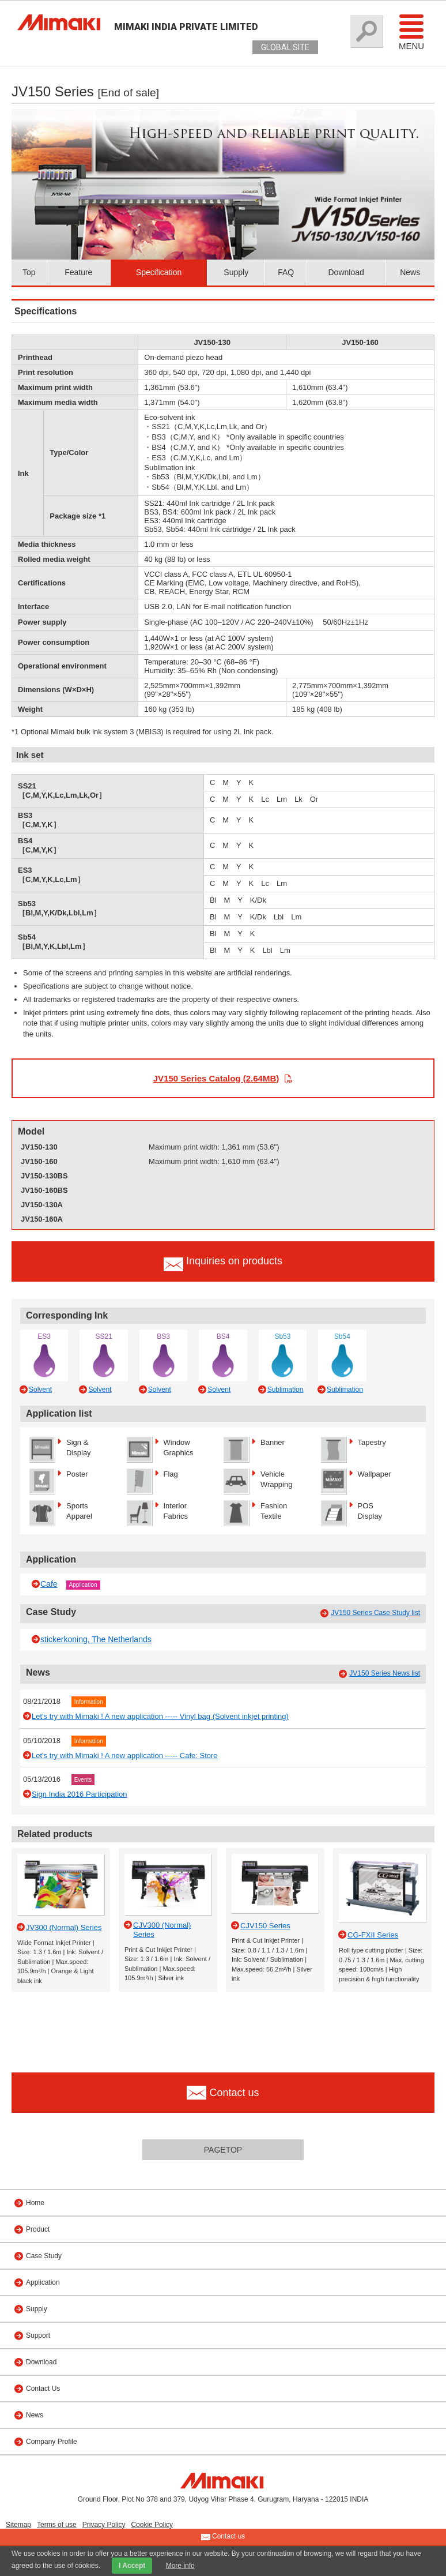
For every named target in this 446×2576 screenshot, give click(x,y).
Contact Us (43, 2389)
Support (38, 2335)
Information (88, 1702)
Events (83, 1780)
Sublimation (285, 1389)
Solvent (40, 1389)
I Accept (132, 2566)
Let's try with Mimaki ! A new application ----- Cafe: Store (125, 1755)
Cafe (49, 1584)
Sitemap (18, 2525)
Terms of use (57, 2525)
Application (83, 1585)
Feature (78, 272)
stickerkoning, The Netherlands (96, 1639)
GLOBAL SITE (285, 47)
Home (35, 2203)
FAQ (286, 272)
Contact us (223, 2536)
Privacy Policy (104, 2525)
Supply (236, 272)
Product (38, 2229)
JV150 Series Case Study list (375, 1612)
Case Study (44, 2256)
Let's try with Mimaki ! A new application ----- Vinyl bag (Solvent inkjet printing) (160, 1716)
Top (29, 272)
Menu (411, 32)
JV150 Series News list (384, 1673)
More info (180, 2566)
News (410, 272)
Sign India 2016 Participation (79, 1794)
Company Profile (51, 2442)
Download (346, 272)
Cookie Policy (152, 2525)
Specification (159, 272)
